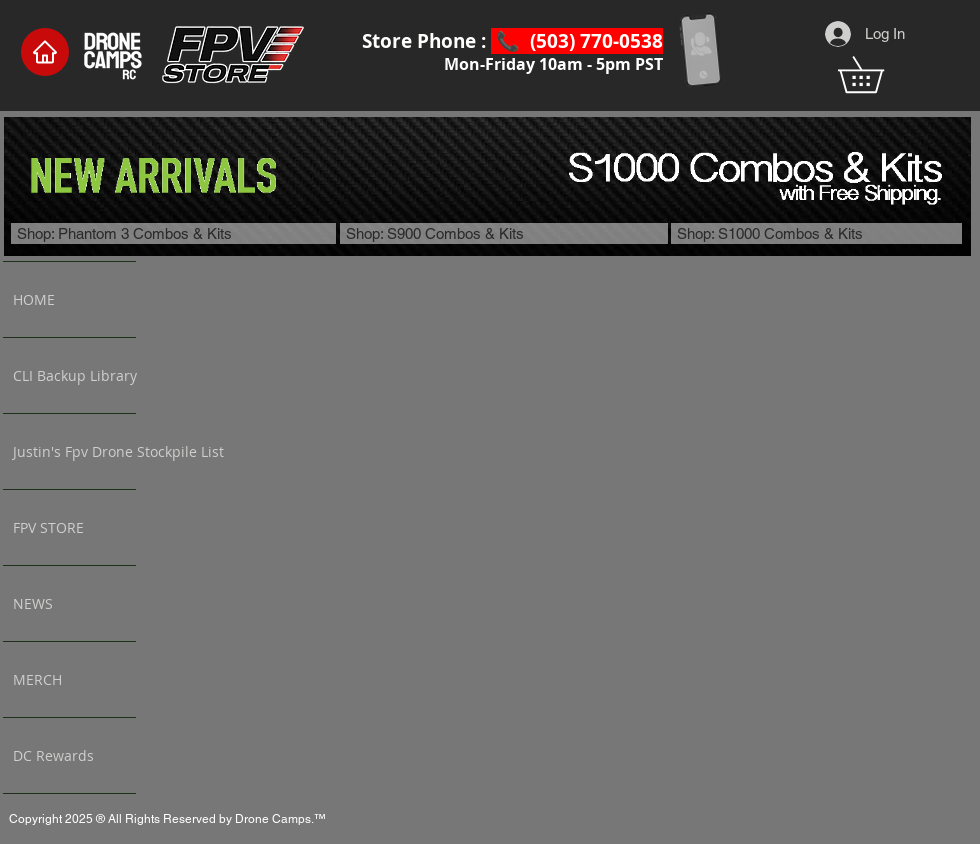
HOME (34, 299)
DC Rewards (53, 755)
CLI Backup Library (74, 375)
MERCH (37, 679)
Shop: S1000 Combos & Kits (770, 233)
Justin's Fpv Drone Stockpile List (74, 451)
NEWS (33, 603)
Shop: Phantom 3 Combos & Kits (124, 233)
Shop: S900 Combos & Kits (435, 233)
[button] (878, 74)
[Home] (45, 52)
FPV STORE (48, 527)
